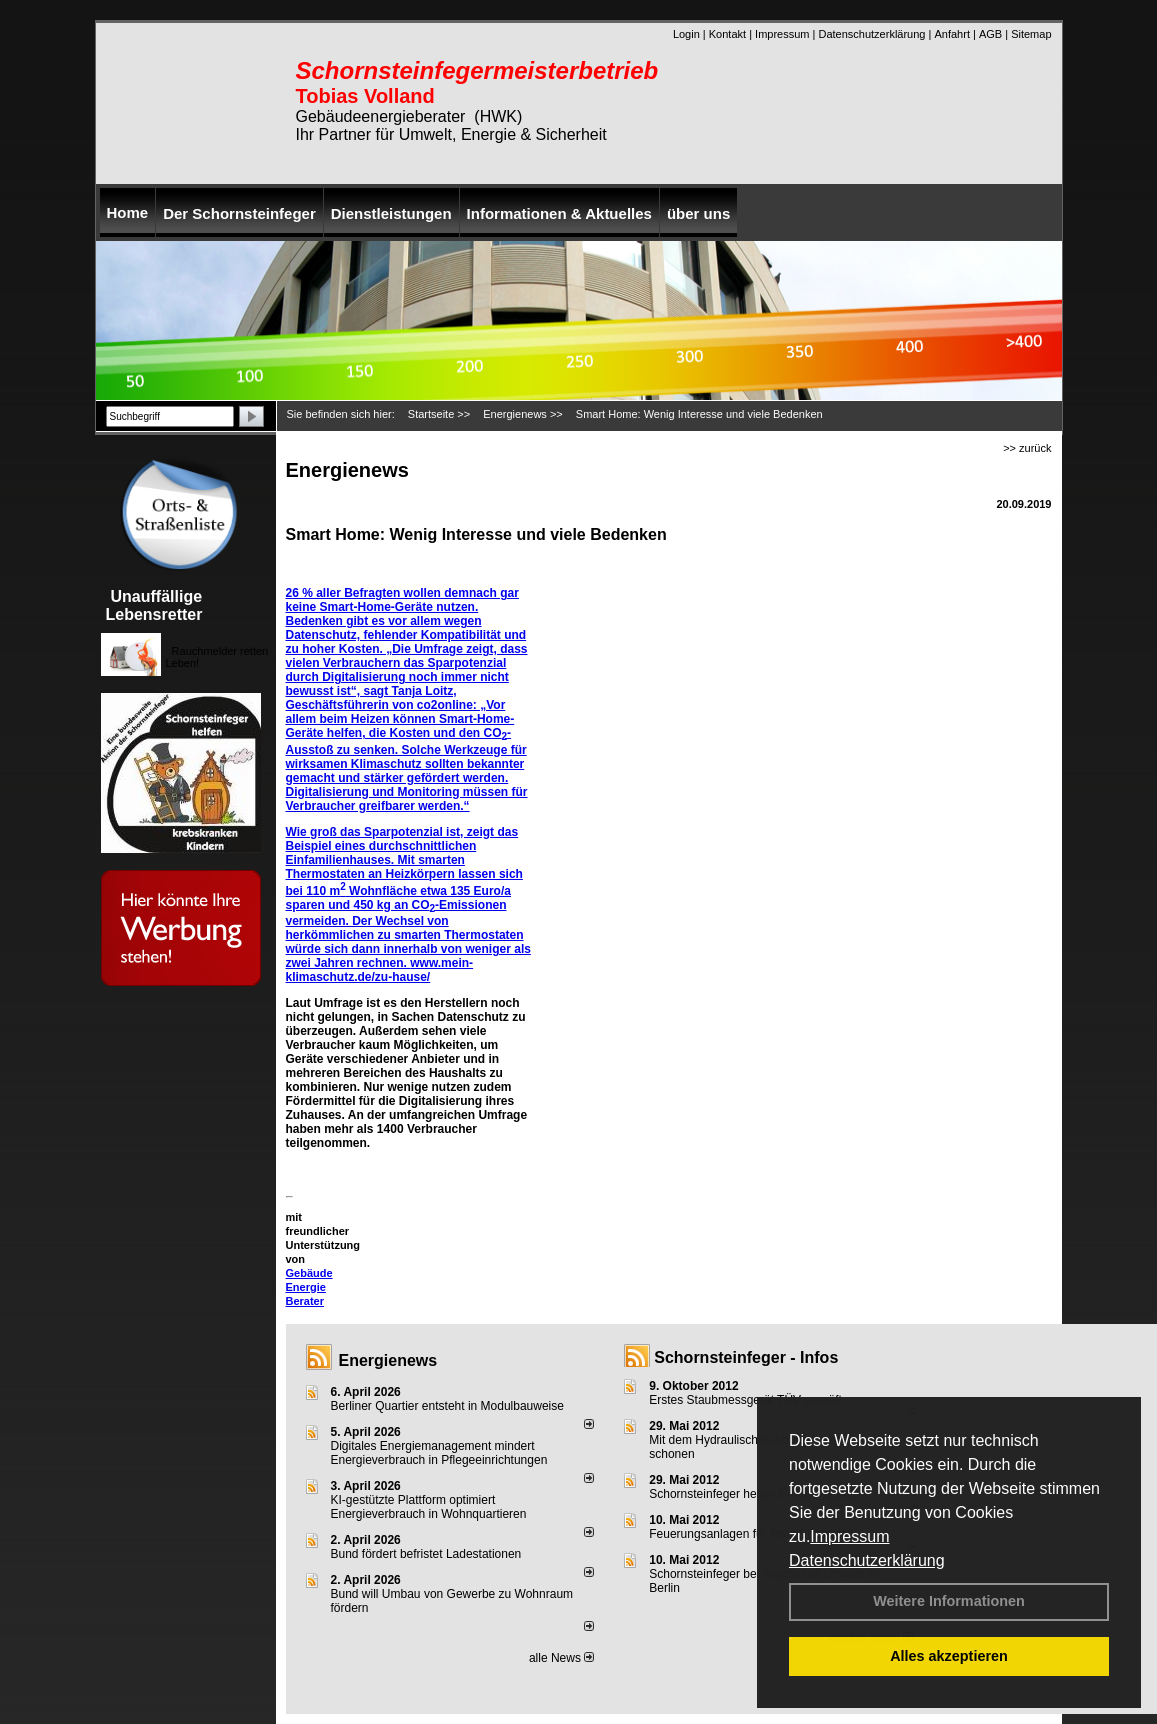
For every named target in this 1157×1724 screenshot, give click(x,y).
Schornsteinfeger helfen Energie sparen (754, 1494)
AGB (990, 34)
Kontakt (727, 34)
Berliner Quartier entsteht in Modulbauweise (447, 1406)
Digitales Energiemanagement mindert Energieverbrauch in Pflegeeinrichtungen (439, 1453)
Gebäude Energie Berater (309, 1287)
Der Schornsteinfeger (239, 213)
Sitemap (1031, 34)
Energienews (388, 1360)
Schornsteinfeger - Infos (746, 1357)
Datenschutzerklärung (867, 1560)
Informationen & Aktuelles (559, 213)
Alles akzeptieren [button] (949, 1656)
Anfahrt (951, 34)
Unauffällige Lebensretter (154, 605)
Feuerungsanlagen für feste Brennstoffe (754, 1534)
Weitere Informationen (949, 1601)
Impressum (849, 1536)
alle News (561, 1658)
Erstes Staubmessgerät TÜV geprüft (745, 1400)
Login (686, 34)
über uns (698, 213)
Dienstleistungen (391, 213)
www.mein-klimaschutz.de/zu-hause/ (380, 970)
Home (128, 212)
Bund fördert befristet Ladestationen (426, 1554)
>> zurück (1027, 448)
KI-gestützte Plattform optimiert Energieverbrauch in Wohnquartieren (429, 1507)
